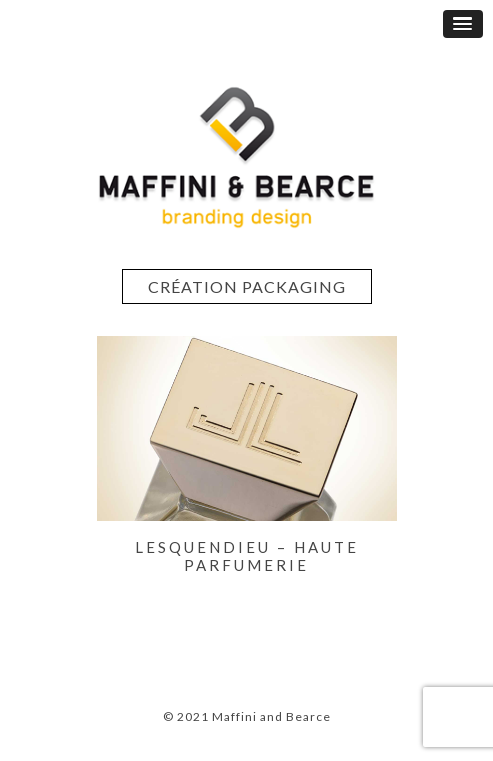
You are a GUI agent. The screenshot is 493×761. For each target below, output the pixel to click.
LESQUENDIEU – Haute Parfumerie (247, 556)
